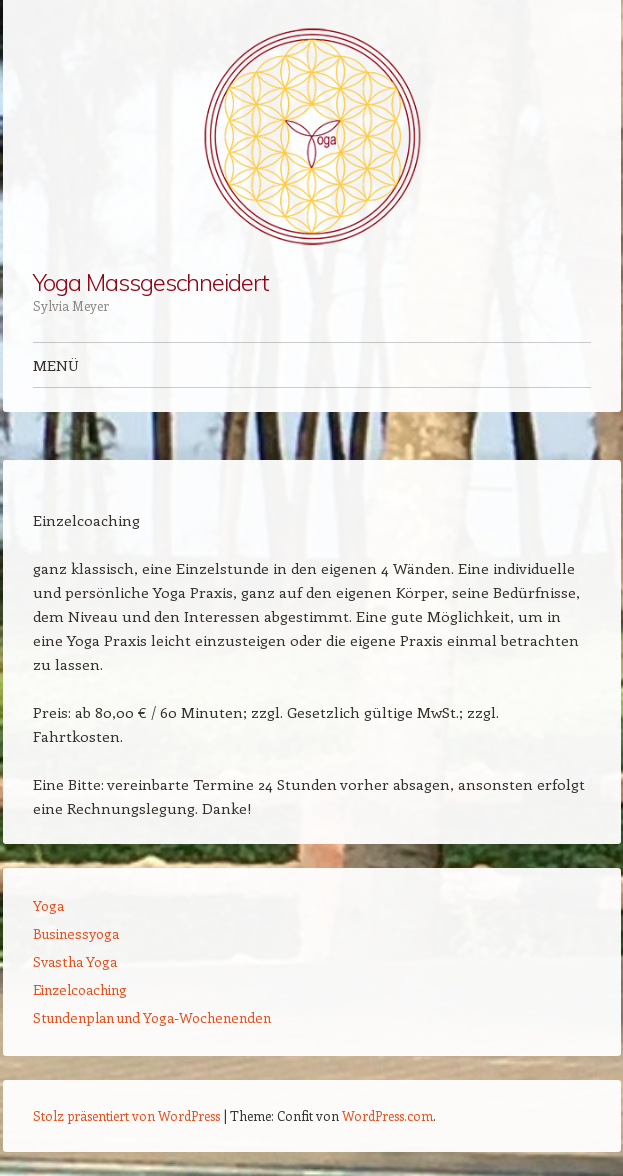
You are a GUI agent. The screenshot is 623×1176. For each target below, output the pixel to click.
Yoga (48, 905)
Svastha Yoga (75, 961)
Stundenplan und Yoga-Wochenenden (152, 1017)
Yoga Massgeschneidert (151, 282)
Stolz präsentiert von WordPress (126, 1115)
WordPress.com (387, 1115)
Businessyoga (76, 933)
